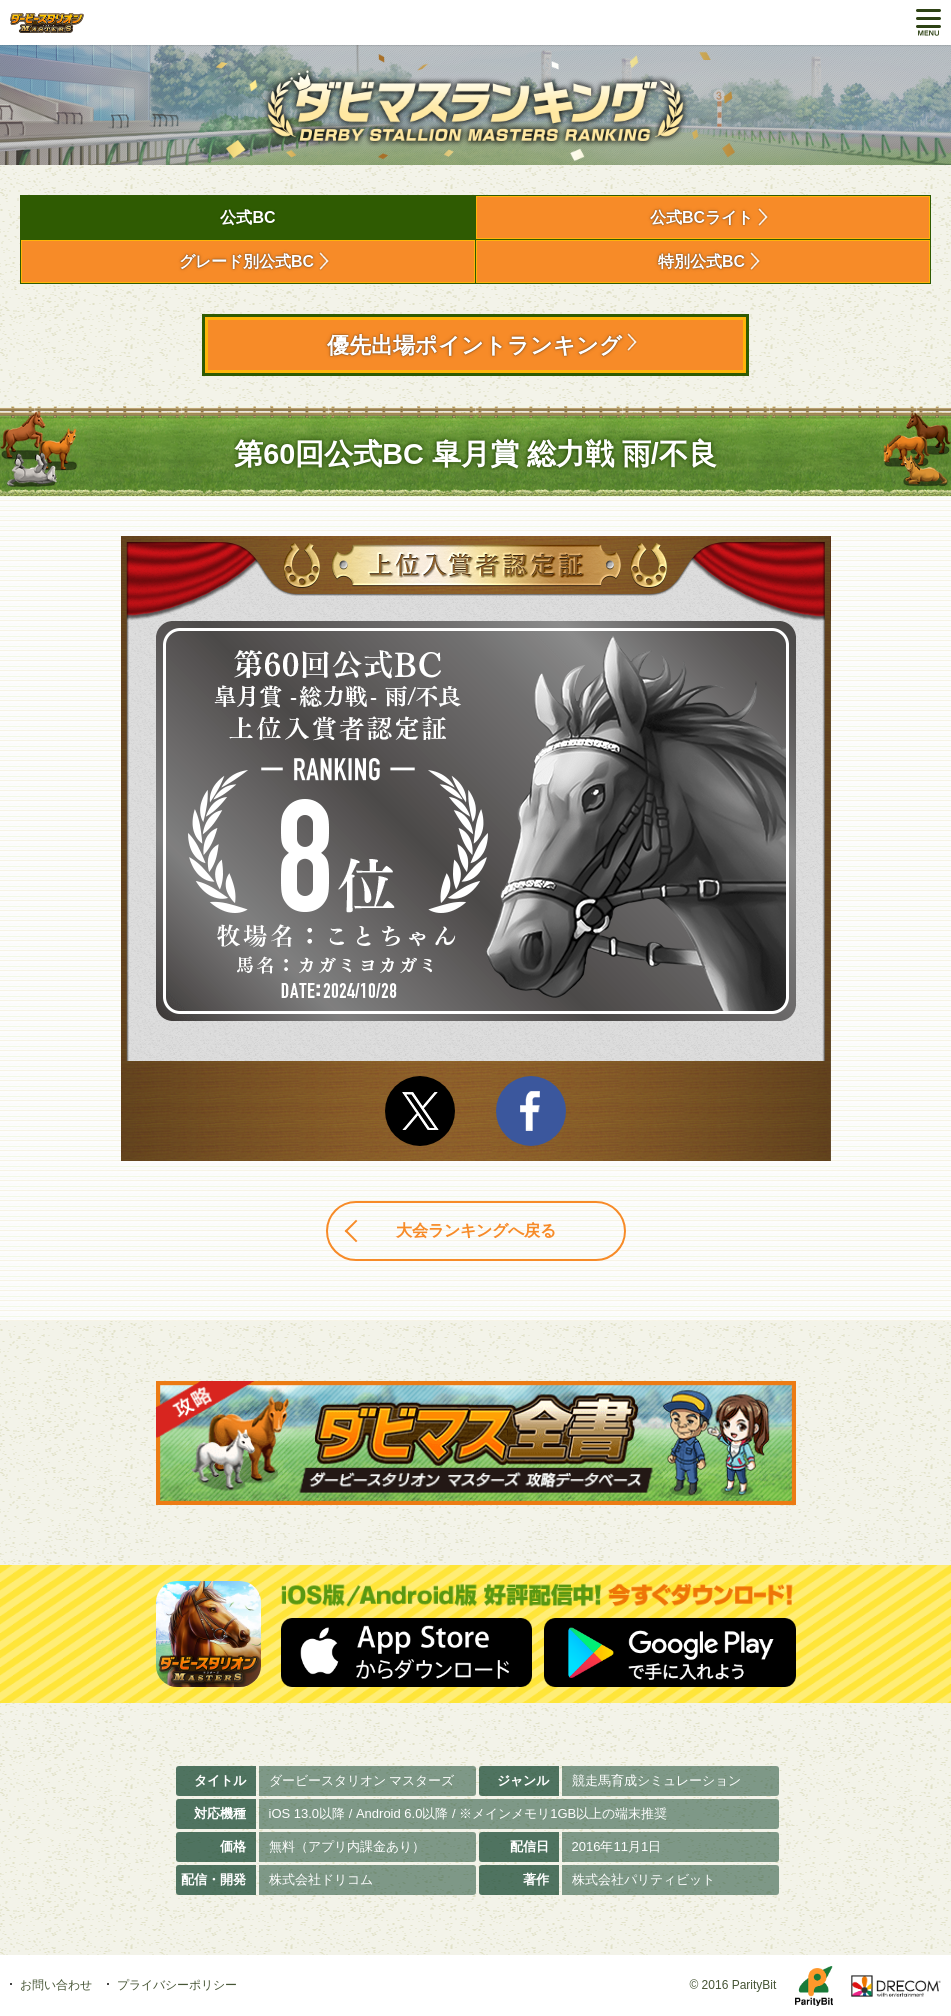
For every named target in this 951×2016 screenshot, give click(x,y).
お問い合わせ (56, 1985)
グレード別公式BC (246, 261)
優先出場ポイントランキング (474, 345)
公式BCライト (701, 217)
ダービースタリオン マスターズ (47, 22)
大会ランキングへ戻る (476, 1230)
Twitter (420, 1111)
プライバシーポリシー (177, 1985)
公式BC (247, 217)
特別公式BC (701, 261)
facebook (531, 1111)
